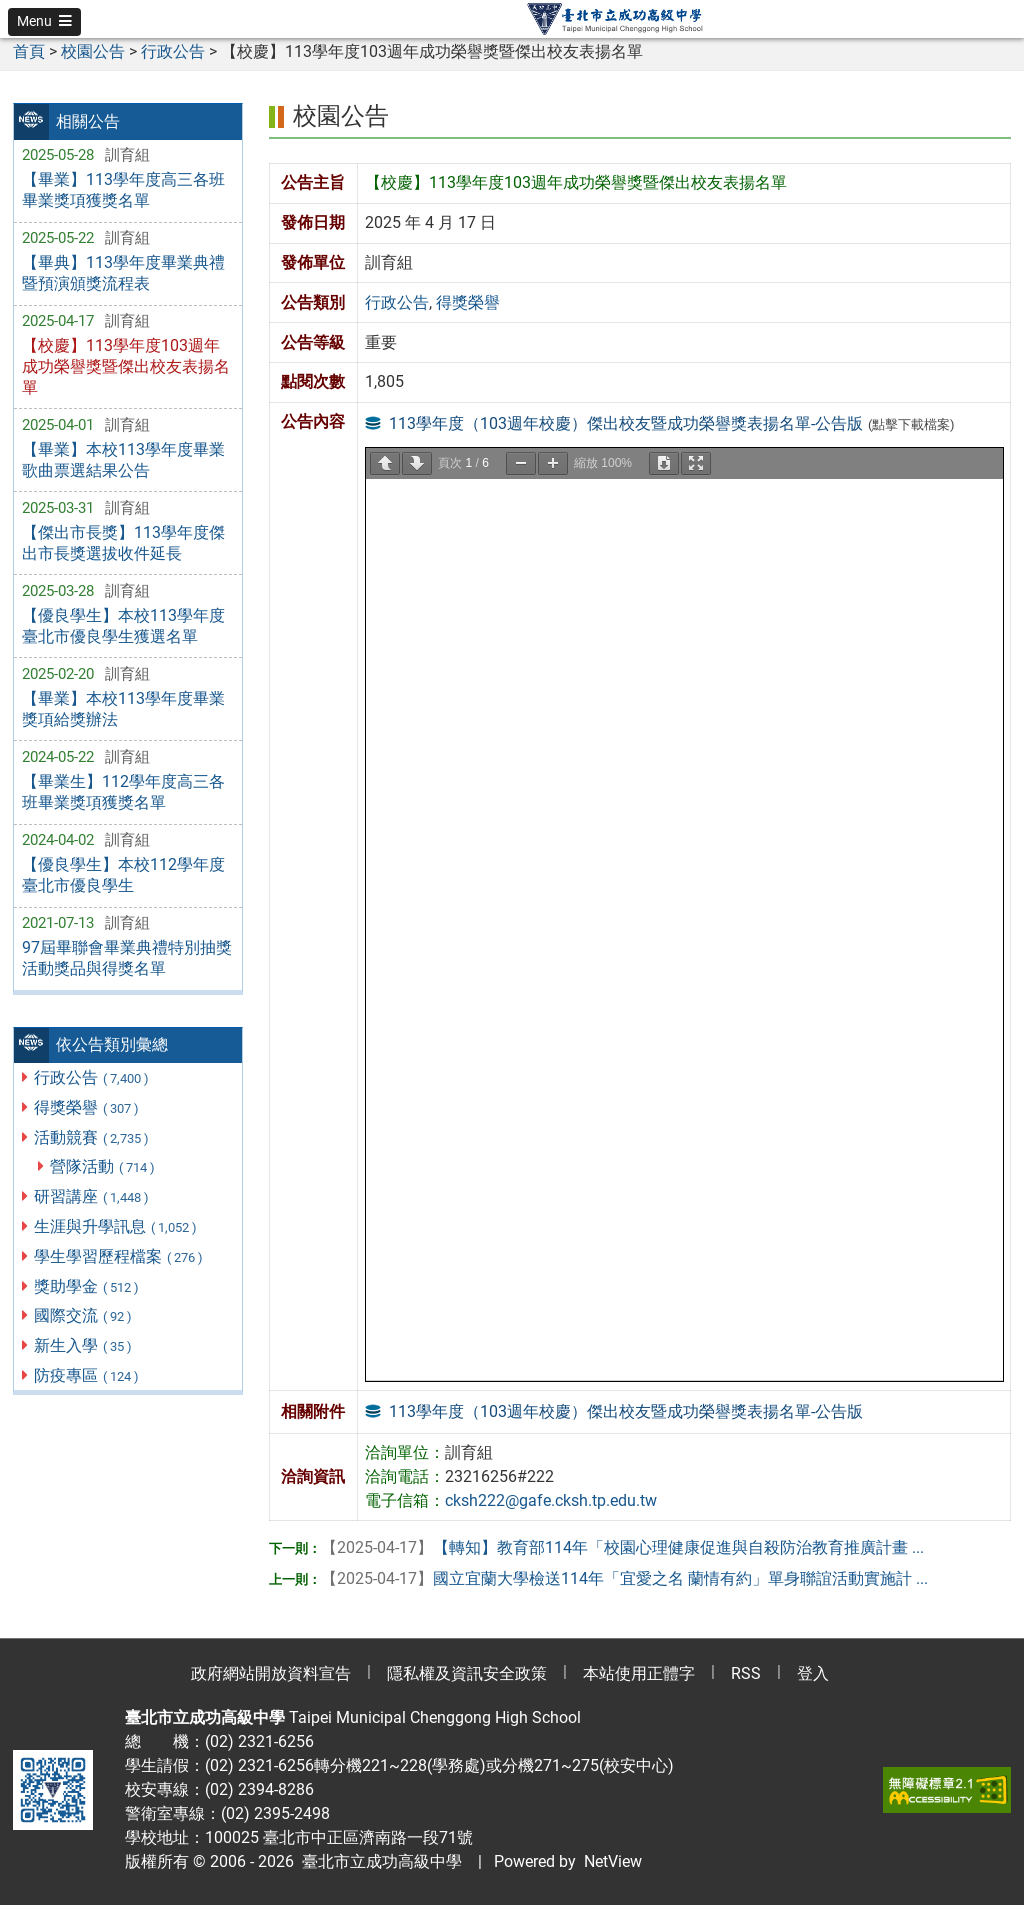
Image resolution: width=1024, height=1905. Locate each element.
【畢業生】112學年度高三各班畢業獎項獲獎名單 (123, 792)
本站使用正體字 (639, 1673)
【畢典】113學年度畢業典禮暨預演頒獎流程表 (123, 273)
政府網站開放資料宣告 (271, 1673)
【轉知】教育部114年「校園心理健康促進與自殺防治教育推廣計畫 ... (622, 1547)
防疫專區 (87, 1375)
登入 (813, 1673)
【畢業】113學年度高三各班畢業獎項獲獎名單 (123, 190)
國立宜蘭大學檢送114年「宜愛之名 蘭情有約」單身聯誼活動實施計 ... (624, 1578)
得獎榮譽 (87, 1107)
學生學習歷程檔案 (119, 1256)
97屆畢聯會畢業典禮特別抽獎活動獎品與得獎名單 (127, 958)
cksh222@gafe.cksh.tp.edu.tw (551, 1500)
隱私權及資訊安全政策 (467, 1673)
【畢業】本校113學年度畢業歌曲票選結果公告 (123, 460)
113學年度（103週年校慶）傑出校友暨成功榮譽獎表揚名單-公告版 (626, 423)
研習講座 (92, 1196)
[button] (44, 22)
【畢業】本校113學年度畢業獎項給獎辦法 (123, 709)
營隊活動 (103, 1166)
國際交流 (84, 1315)
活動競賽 (92, 1137)
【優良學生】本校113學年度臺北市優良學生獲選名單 (123, 626)
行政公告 (92, 1077)
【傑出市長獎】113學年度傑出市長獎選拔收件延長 (123, 543)
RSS (746, 1673)
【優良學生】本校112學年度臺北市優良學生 (123, 875)
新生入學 (84, 1345)
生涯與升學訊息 (116, 1226)
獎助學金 (87, 1286)
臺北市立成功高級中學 (378, 1861)
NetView (613, 1861)
